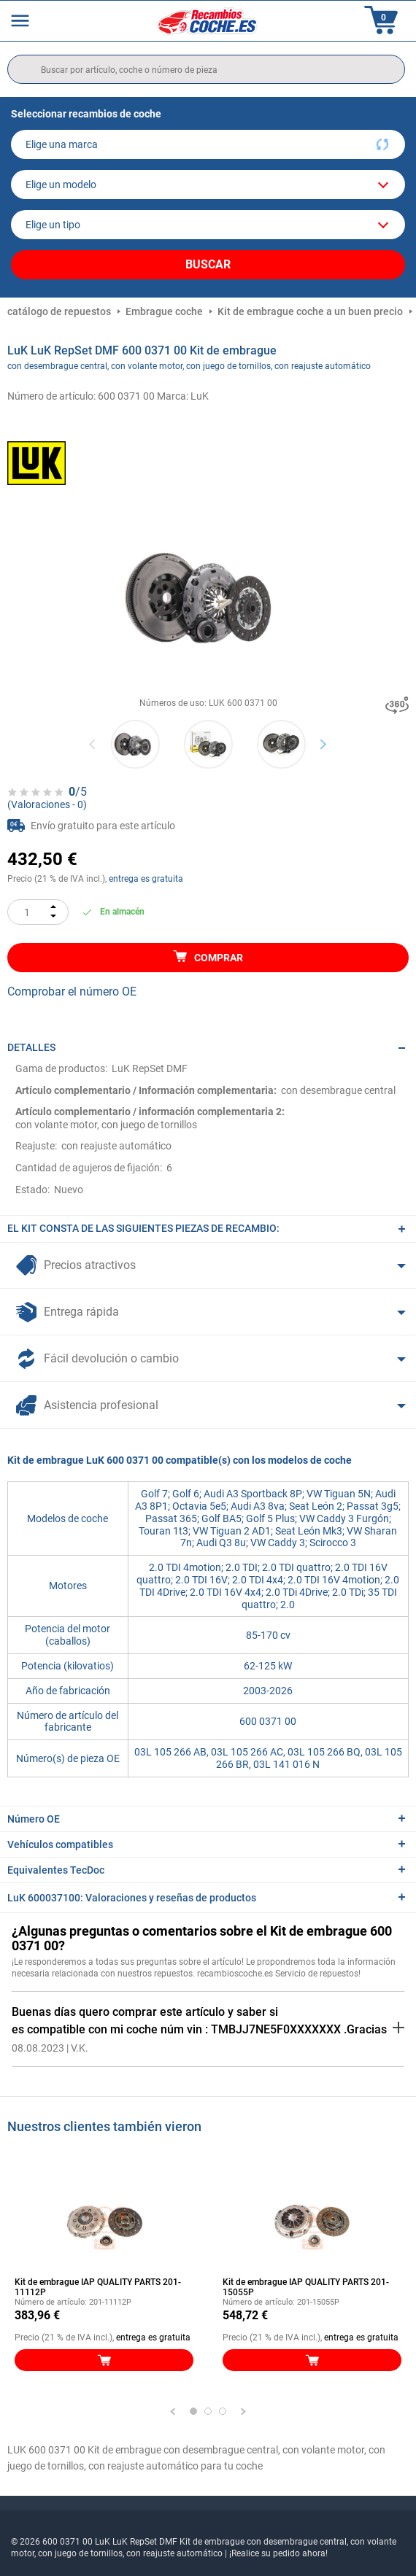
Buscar (208, 264)
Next (322, 743)
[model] (208, 184)
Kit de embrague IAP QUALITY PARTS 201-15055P (306, 2287)
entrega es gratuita (146, 879)
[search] (206, 69)
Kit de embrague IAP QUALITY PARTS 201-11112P (98, 2287)
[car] (208, 224)
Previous (93, 743)
